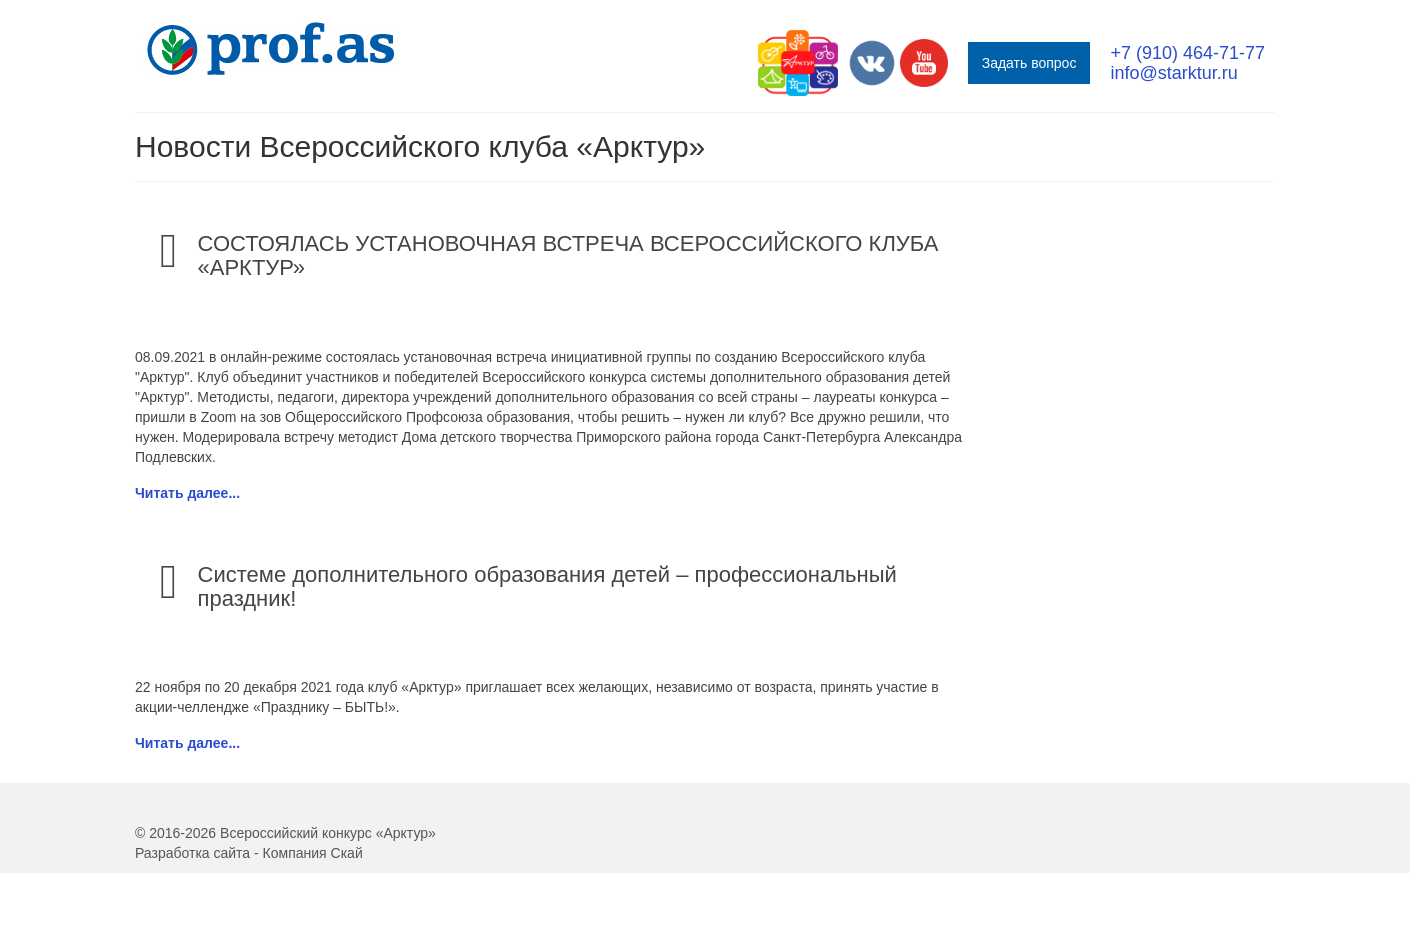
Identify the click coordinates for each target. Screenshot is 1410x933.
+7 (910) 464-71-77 (1187, 53)
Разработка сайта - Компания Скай (249, 853)
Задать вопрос (1029, 63)
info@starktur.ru (1173, 73)
